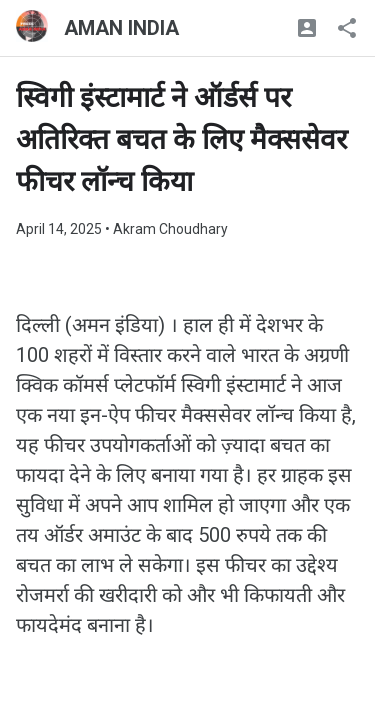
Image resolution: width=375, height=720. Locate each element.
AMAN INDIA (121, 28)
